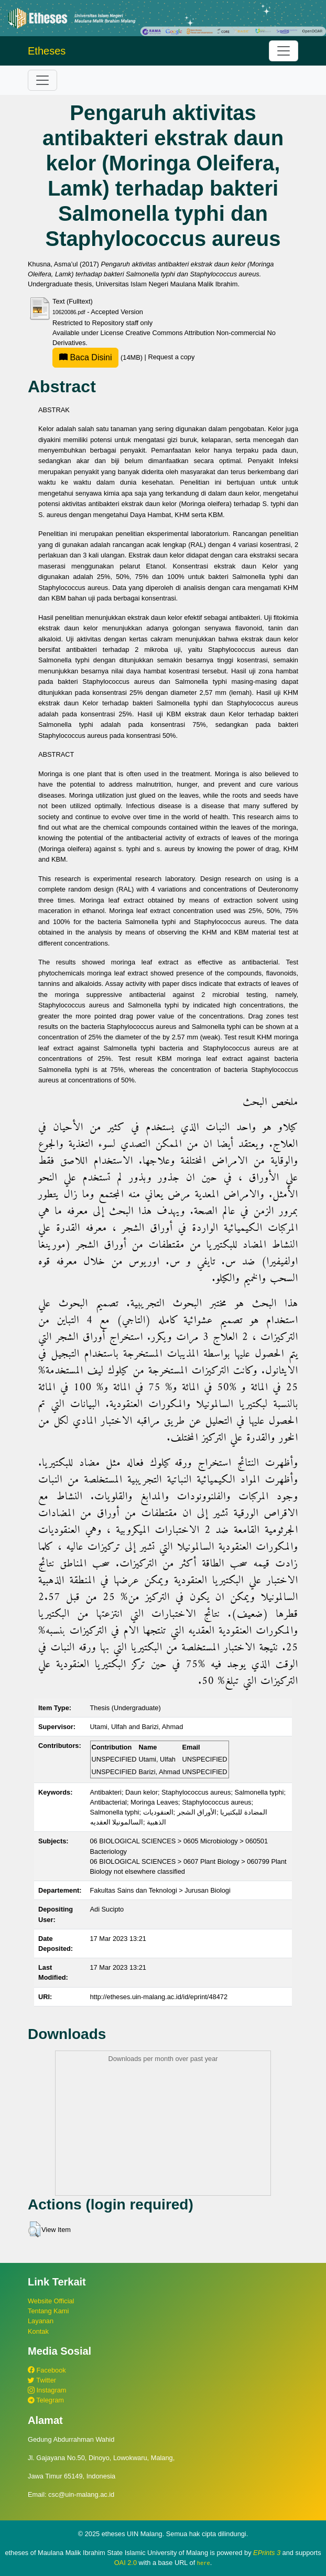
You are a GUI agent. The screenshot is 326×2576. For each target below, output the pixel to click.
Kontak (38, 2331)
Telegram (46, 2400)
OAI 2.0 (125, 2563)
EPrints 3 (266, 2553)
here (203, 2563)
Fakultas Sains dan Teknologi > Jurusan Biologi (160, 1890)
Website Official (51, 2301)
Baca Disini (85, 357)
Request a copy (171, 357)
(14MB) (98, 357)
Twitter (42, 2380)
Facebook (47, 2370)
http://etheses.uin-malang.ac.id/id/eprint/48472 (159, 1997)
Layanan (40, 2321)
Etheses (47, 51)
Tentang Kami (48, 2311)
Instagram (47, 2390)
